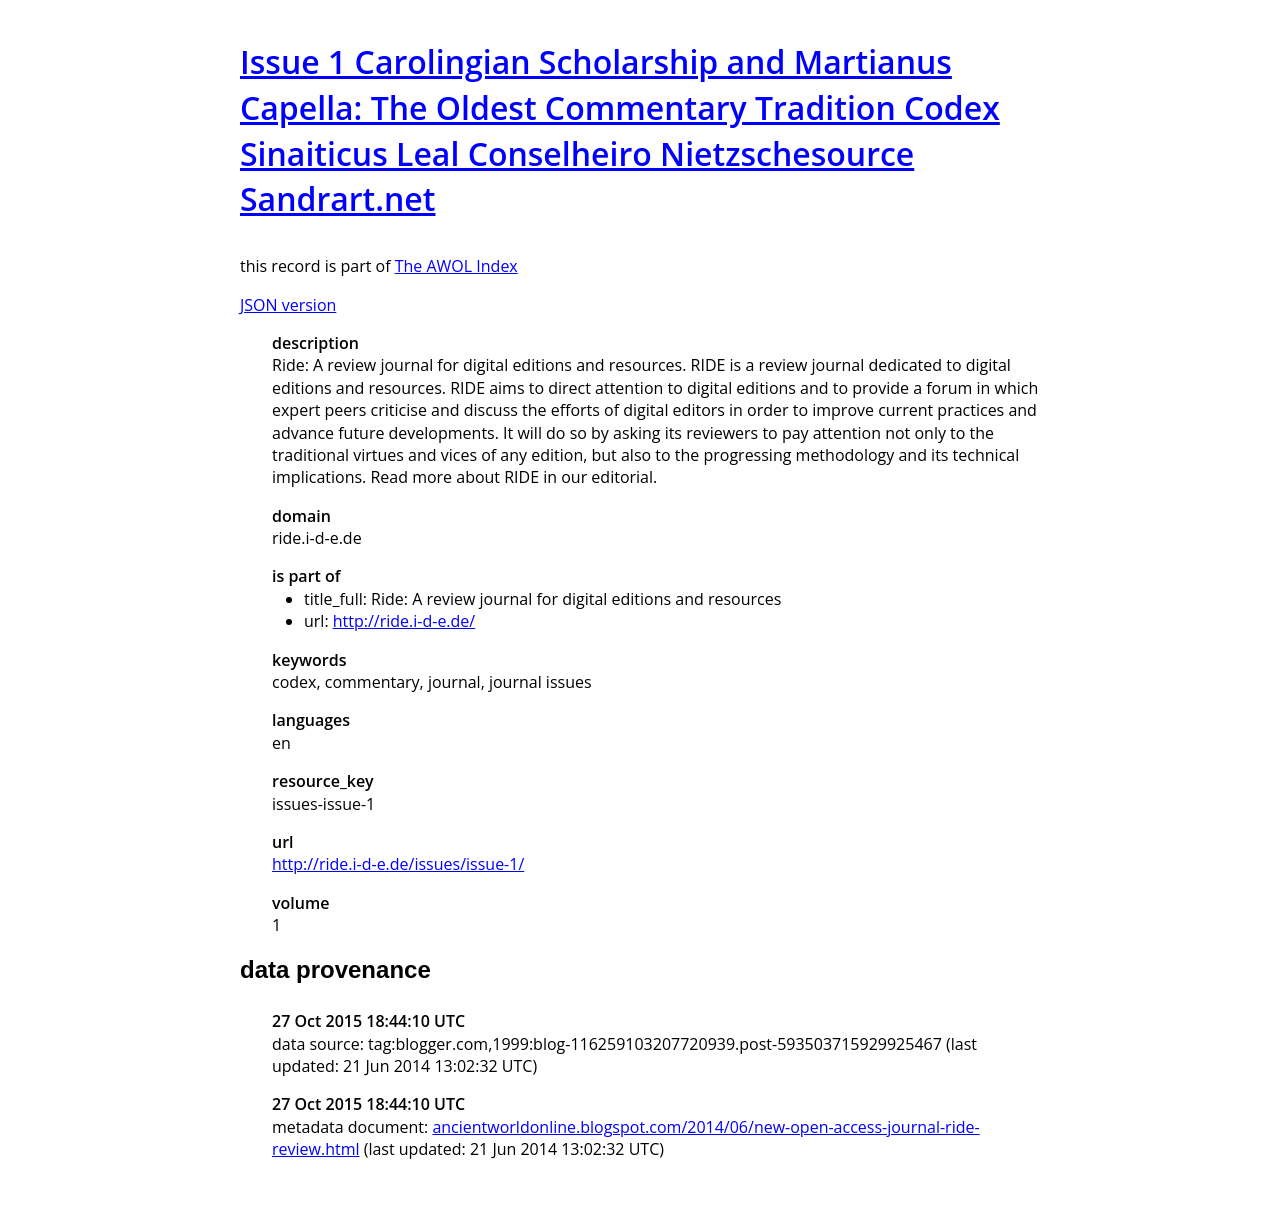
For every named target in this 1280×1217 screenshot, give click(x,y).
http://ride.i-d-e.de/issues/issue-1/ (398, 864)
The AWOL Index (456, 266)
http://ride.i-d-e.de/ (404, 621)
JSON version (288, 305)
